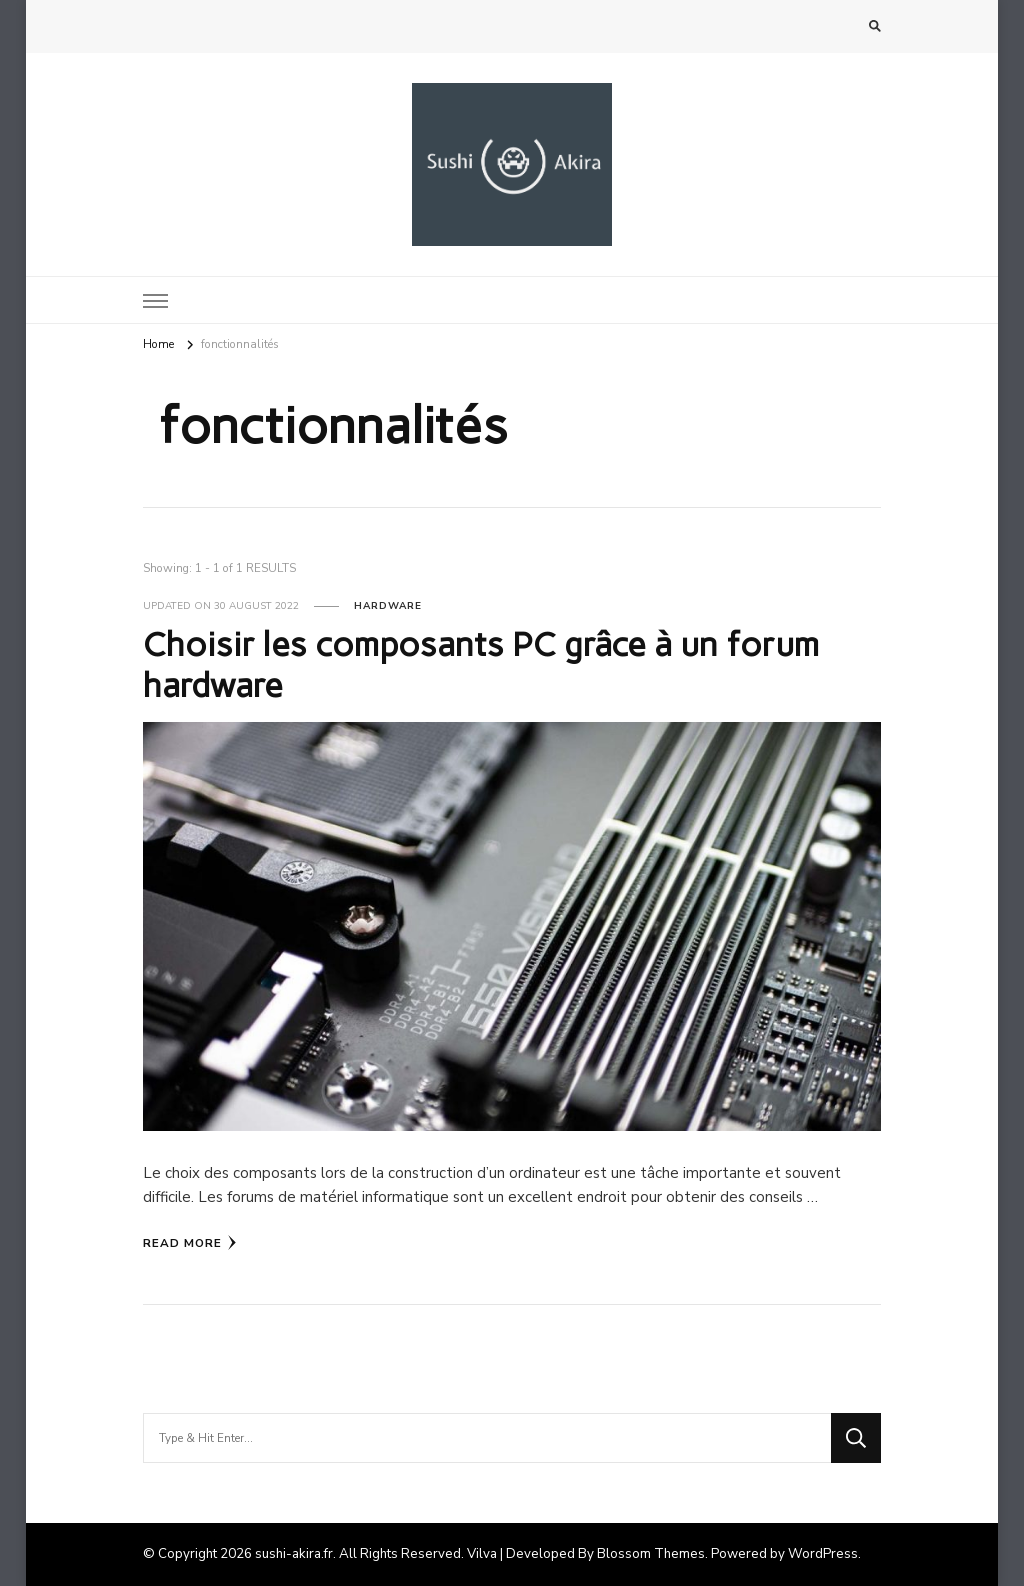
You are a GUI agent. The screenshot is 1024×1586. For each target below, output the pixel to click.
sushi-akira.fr (294, 1554)
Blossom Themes (651, 1554)
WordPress (823, 1554)
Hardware (388, 606)
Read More (190, 1243)
